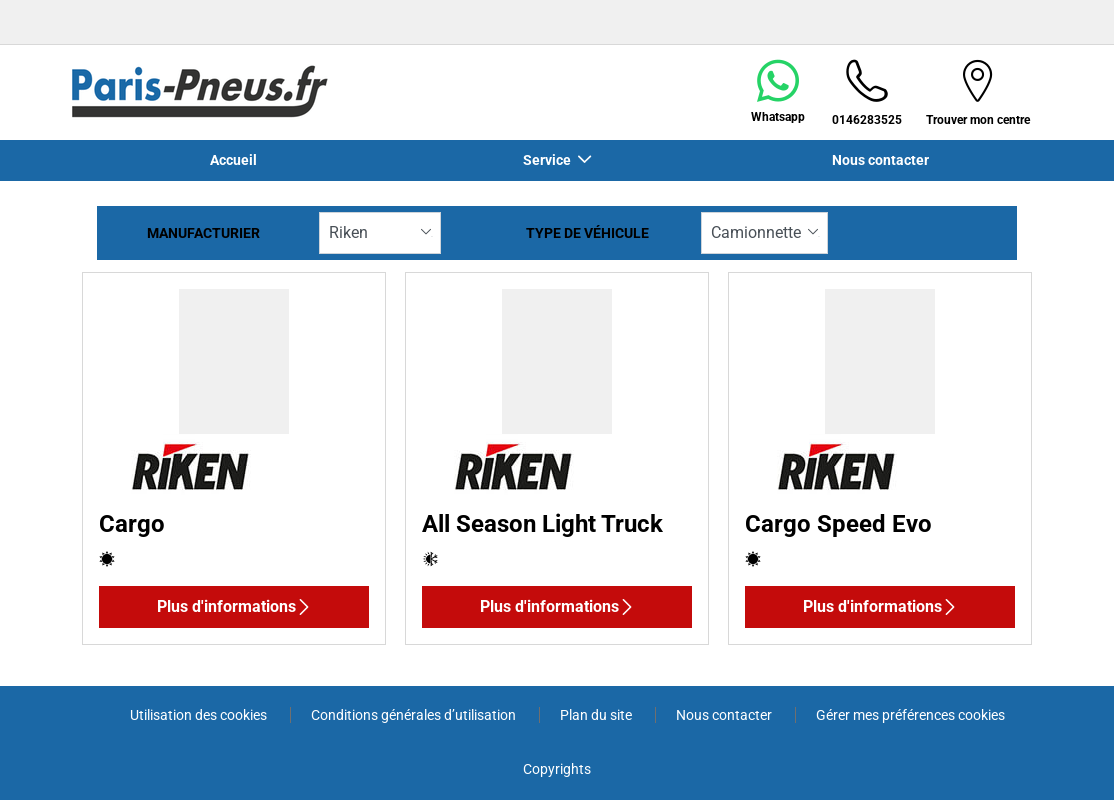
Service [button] (548, 160)
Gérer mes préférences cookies (910, 715)
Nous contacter (880, 160)
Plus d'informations (234, 606)
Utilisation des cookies (200, 715)
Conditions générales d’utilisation (415, 715)
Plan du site (597, 715)
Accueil (233, 160)
